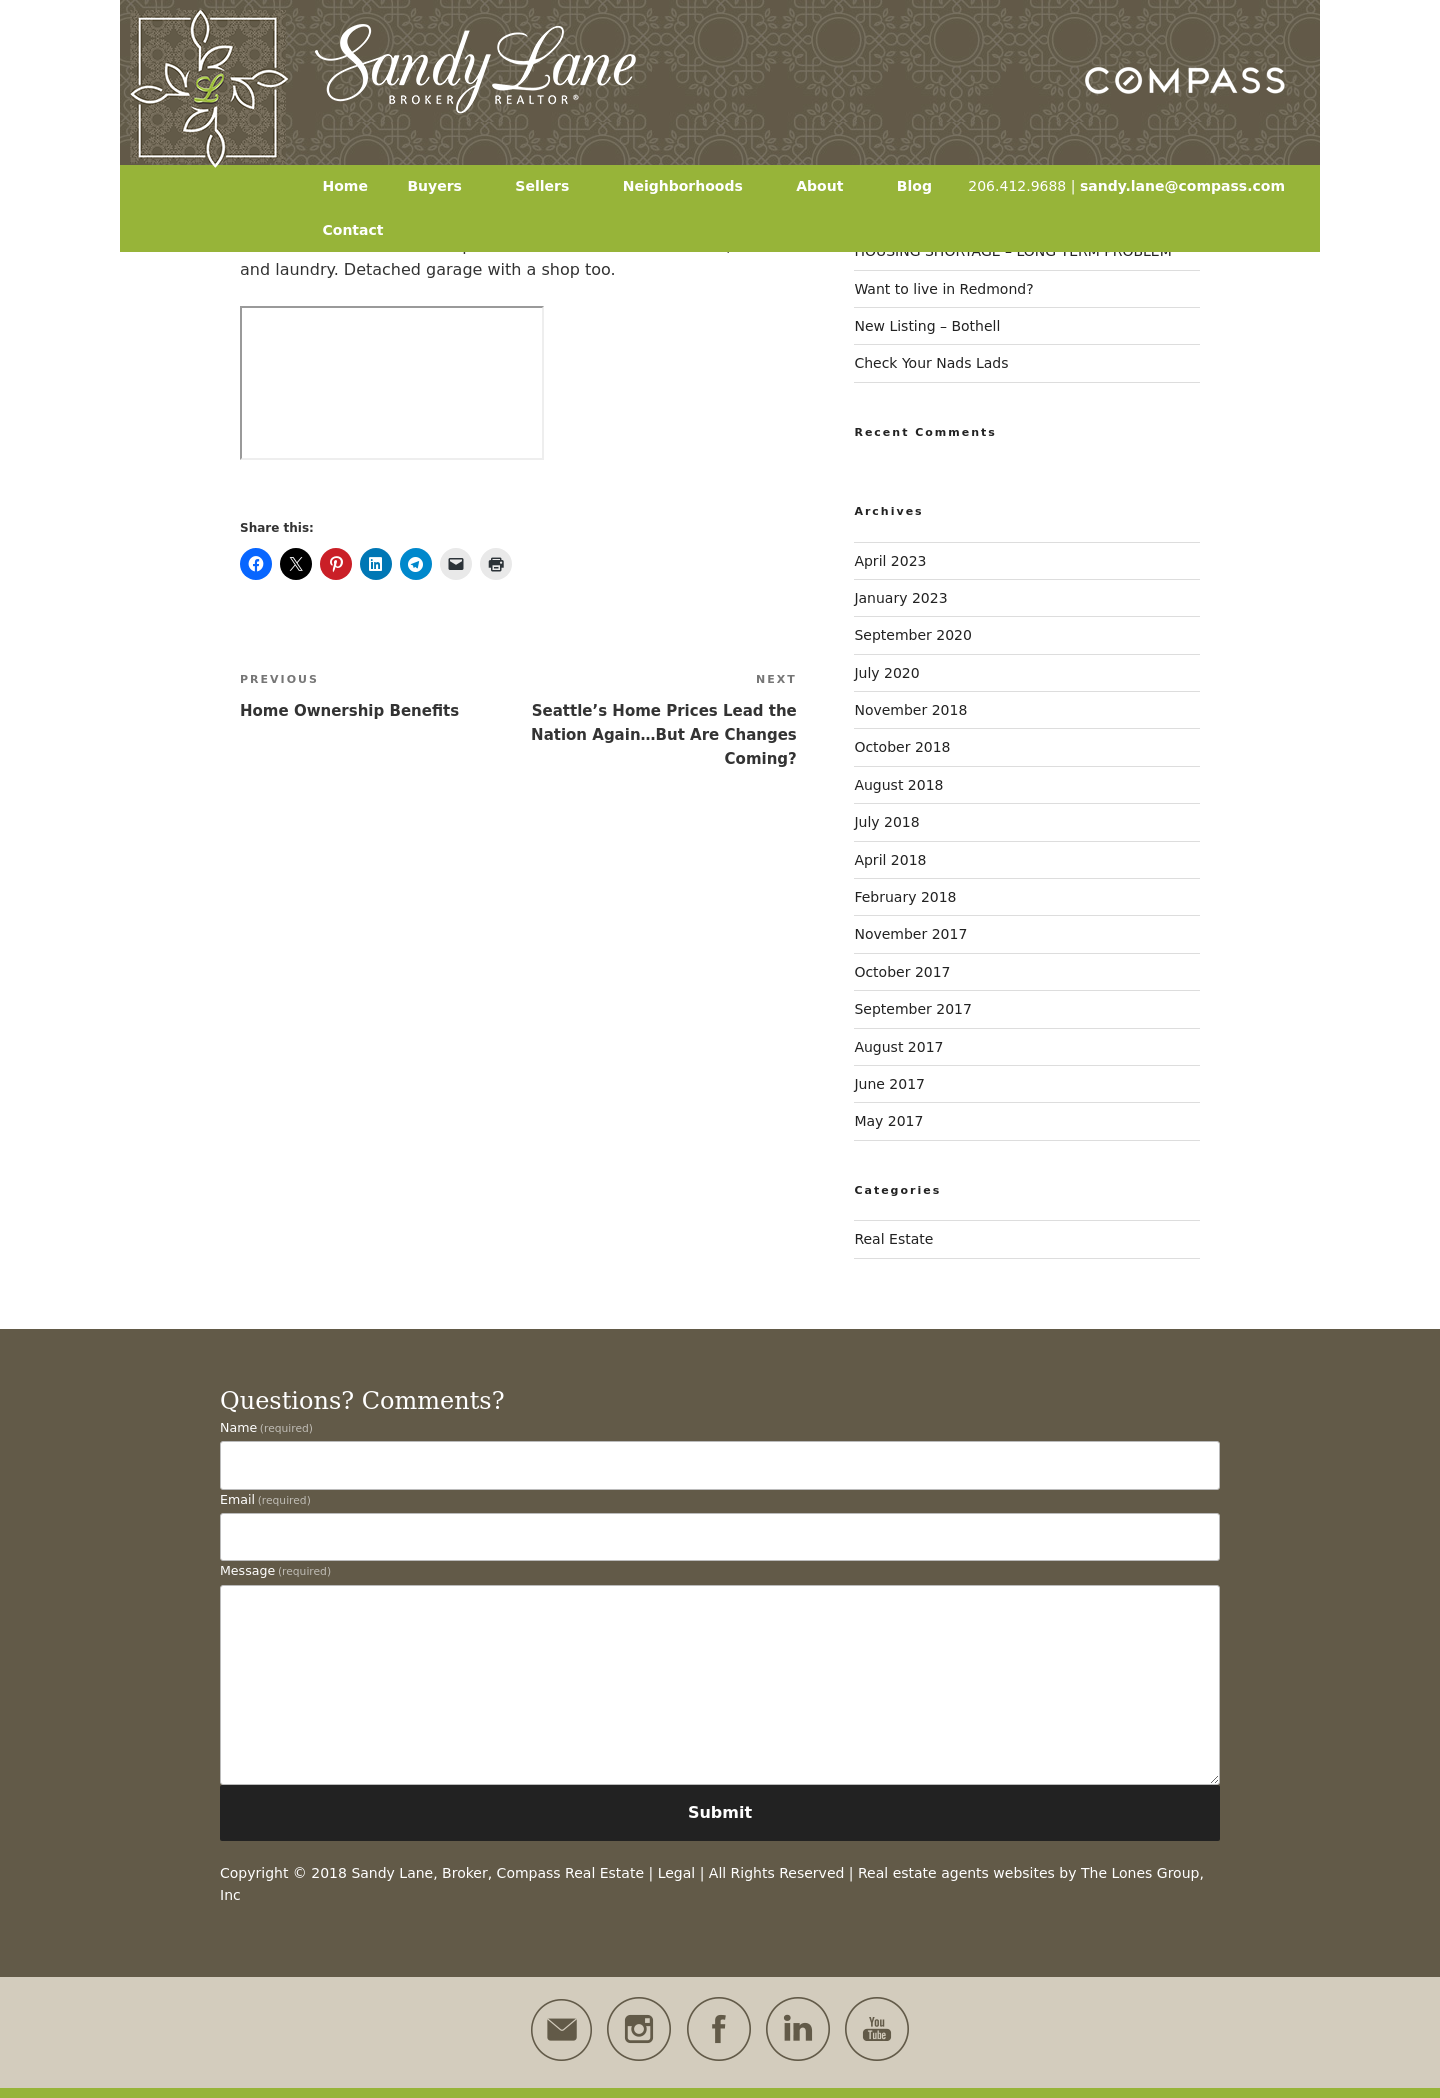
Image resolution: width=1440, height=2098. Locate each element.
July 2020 (886, 673)
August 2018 (898, 785)
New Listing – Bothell (927, 326)
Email (265, 1499)
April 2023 (890, 561)
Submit (720, 1812)
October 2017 (902, 972)
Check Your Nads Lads (931, 363)
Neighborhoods (692, 186)
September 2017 (912, 1009)
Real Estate (893, 1239)
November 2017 (910, 934)
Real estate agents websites (956, 1873)
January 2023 (900, 598)
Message (275, 1570)
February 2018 (905, 897)
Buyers (444, 186)
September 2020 (912, 635)
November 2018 (910, 710)
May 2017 (888, 1121)
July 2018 (886, 822)
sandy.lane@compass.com (1182, 186)
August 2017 (898, 1047)
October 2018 (902, 747)
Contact (353, 230)
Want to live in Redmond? (943, 289)
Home (345, 186)
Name (266, 1427)
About (829, 186)
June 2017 (889, 1084)
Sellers (551, 186)
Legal (677, 1873)
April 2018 (890, 860)
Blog (914, 186)
